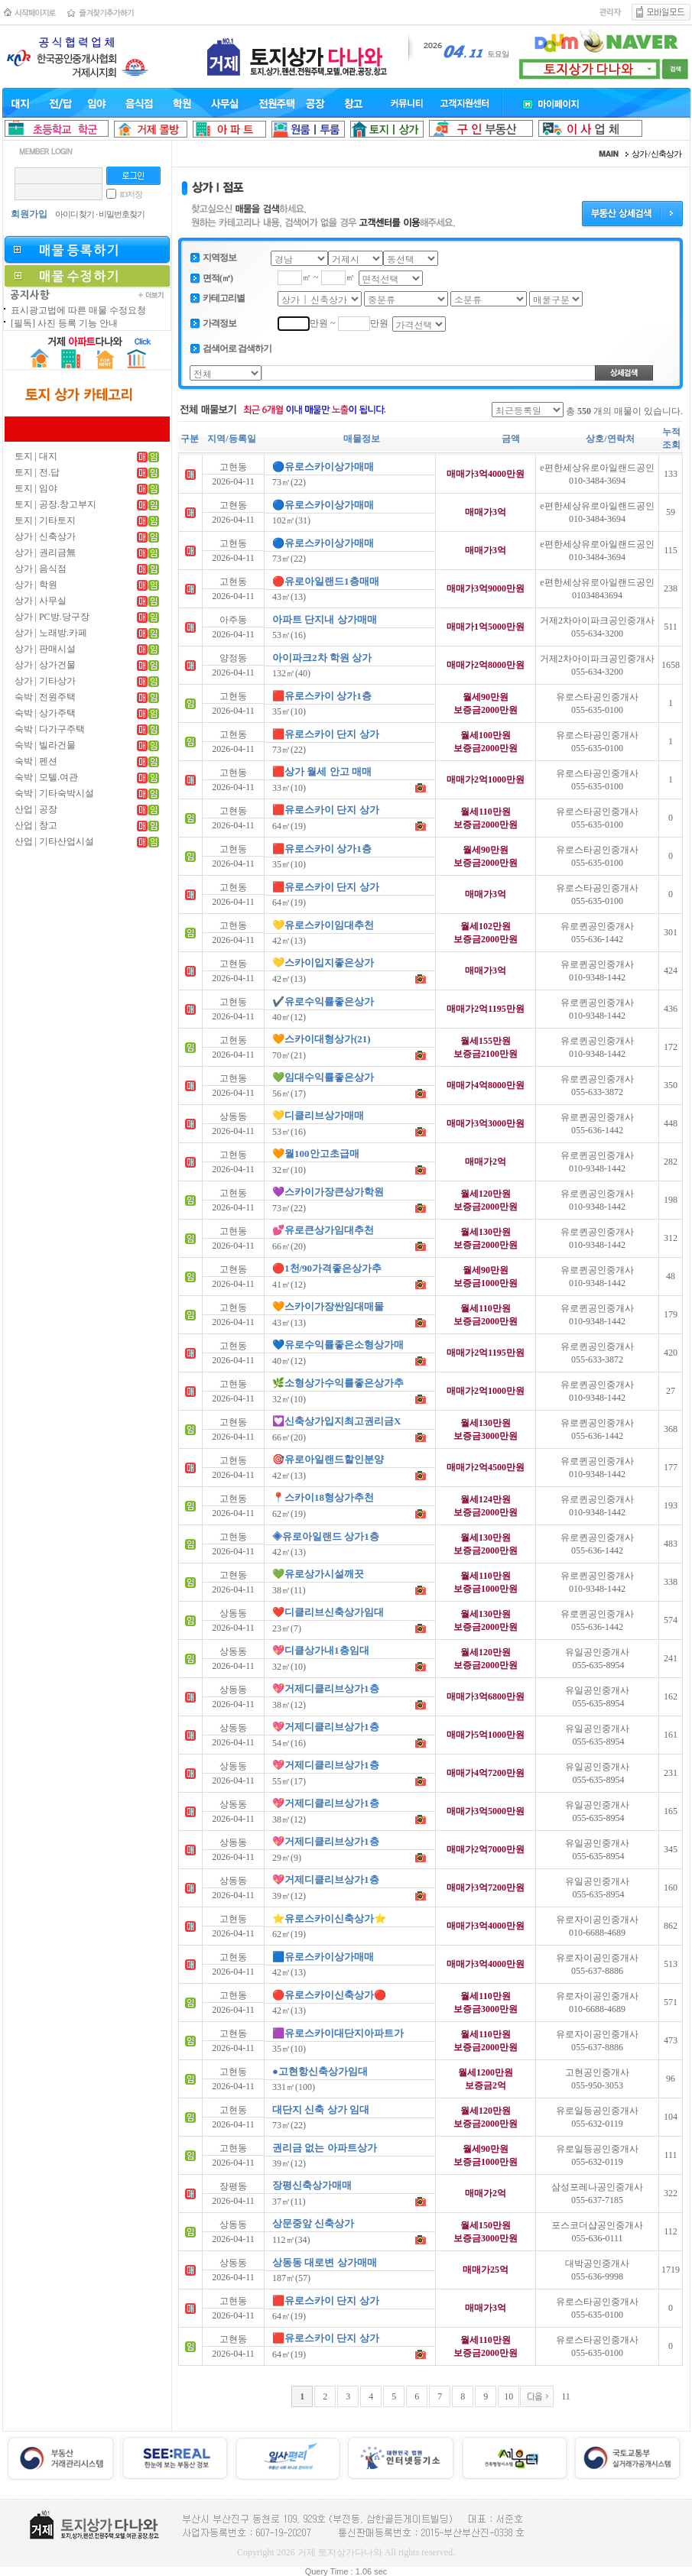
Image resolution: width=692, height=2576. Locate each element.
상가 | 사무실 (41, 600)
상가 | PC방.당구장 (52, 616)
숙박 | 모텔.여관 (46, 777)
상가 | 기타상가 (45, 681)
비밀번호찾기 (122, 214)
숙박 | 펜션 (36, 761)
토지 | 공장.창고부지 (55, 504)
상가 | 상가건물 (45, 664)
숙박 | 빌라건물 (45, 745)
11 (565, 2396)
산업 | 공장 (36, 809)
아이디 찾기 (75, 214)
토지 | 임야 (36, 488)
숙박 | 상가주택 (45, 713)
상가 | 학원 (36, 584)
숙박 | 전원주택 (45, 697)
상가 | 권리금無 (45, 552)
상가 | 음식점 (41, 568)
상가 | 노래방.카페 (51, 632)
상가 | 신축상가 (45, 536)
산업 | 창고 (36, 825)
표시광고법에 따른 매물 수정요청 (78, 310)
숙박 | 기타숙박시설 (54, 793)
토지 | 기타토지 (45, 520)
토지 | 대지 (36, 456)
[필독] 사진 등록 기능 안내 (64, 323)
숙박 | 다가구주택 (50, 729)
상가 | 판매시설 (45, 648)
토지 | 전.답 (37, 472)
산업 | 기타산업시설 (54, 841)
